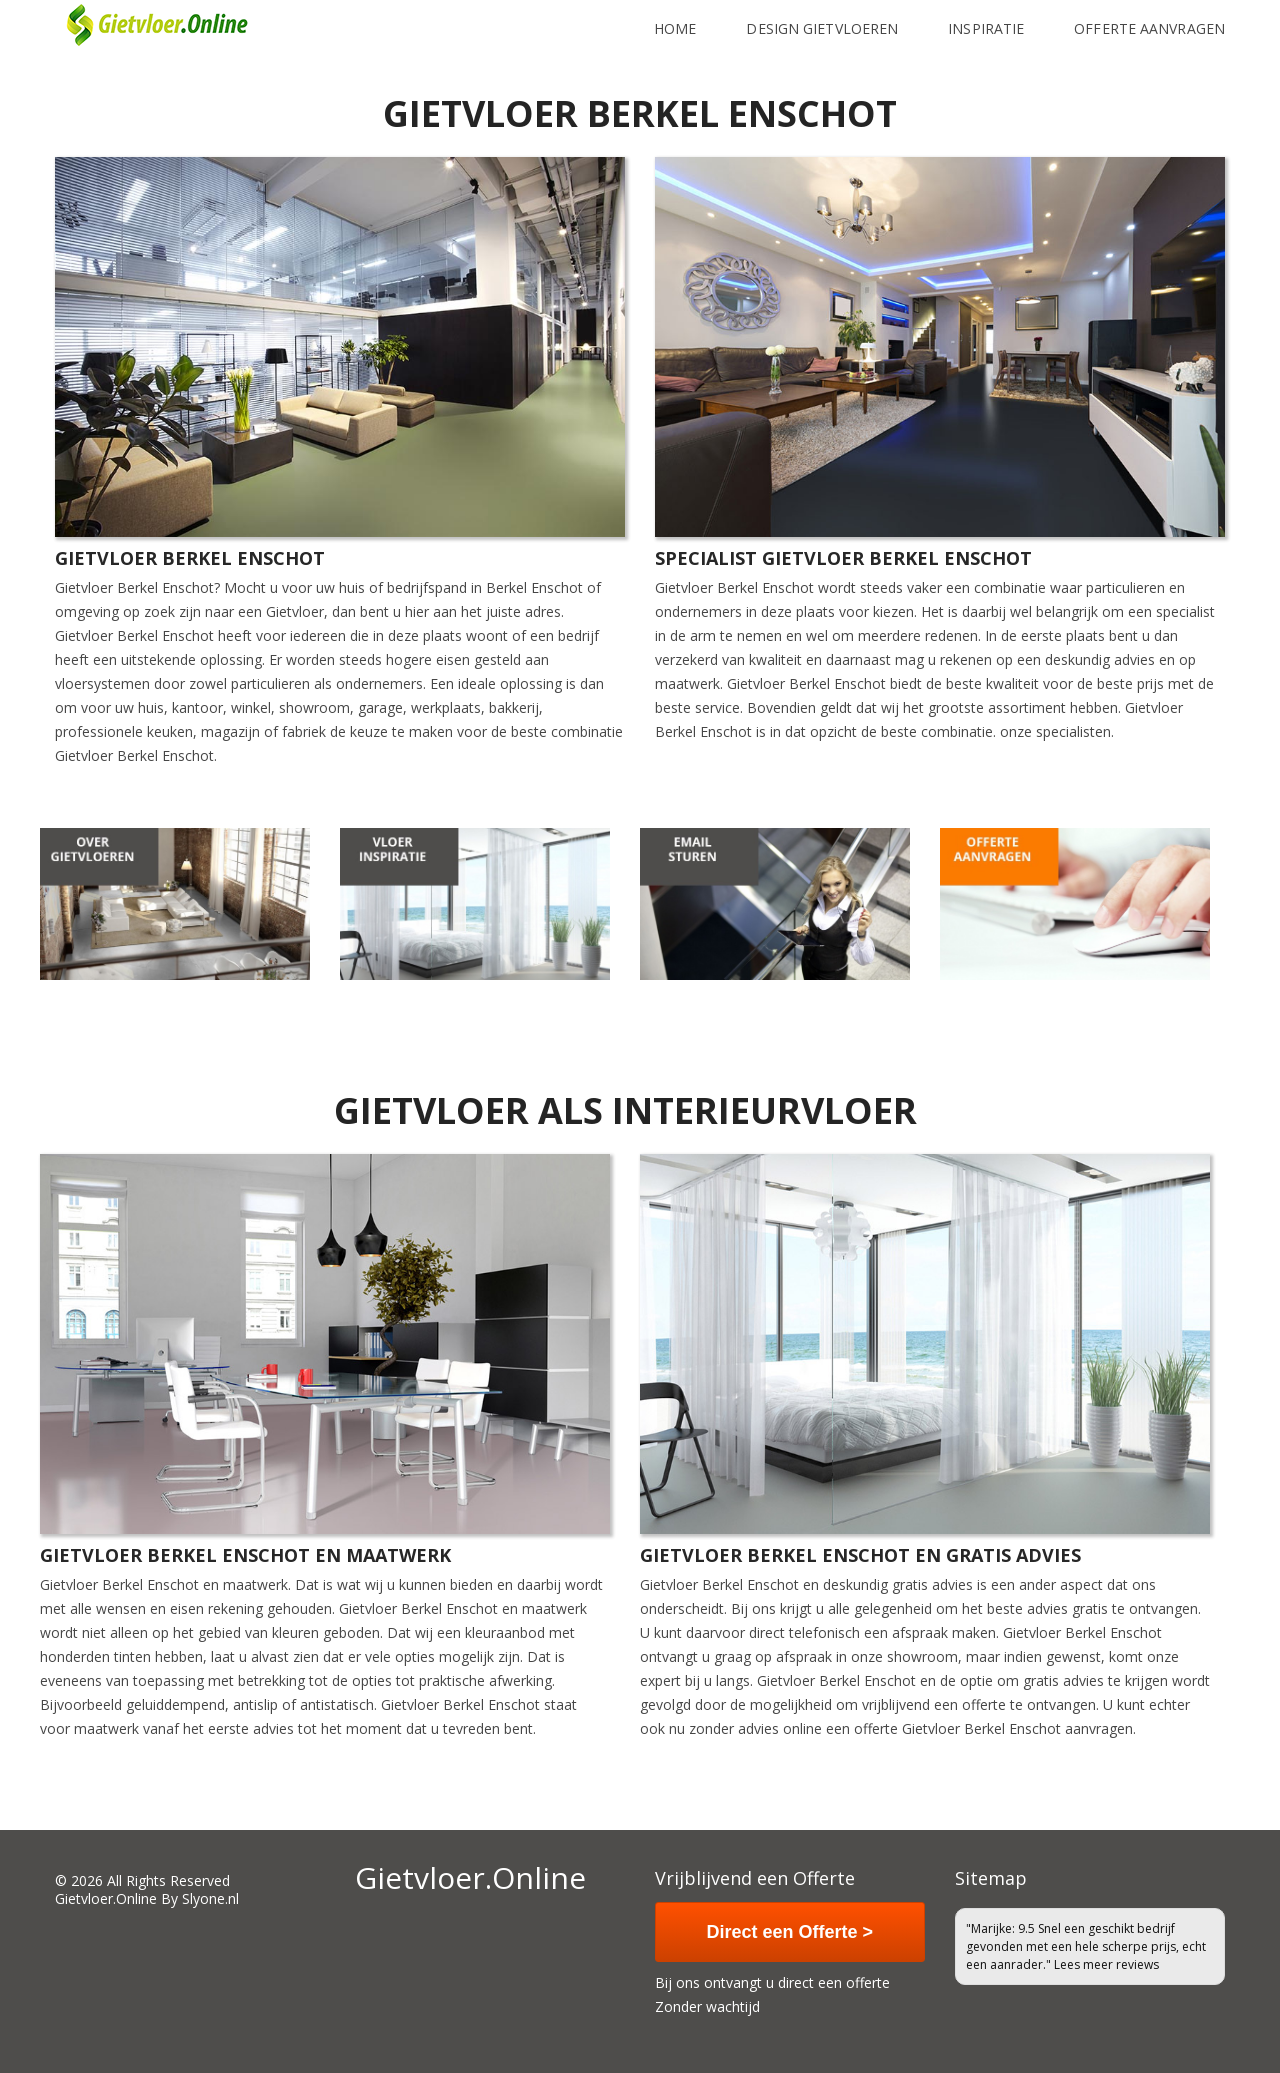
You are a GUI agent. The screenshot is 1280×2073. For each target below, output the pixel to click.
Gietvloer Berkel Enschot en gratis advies (860, 1555)
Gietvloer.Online (106, 1898)
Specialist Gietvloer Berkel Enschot (843, 558)
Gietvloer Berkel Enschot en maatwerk (245, 1555)
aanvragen (1099, 1728)
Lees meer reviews (1106, 1964)
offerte (876, 1728)
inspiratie (986, 18)
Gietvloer (84, 635)
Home (675, 18)
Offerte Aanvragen (1149, 18)
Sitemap (991, 1878)
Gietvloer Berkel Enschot (190, 558)
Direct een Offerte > (790, 1932)
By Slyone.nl (200, 1898)
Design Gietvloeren (822, 18)
